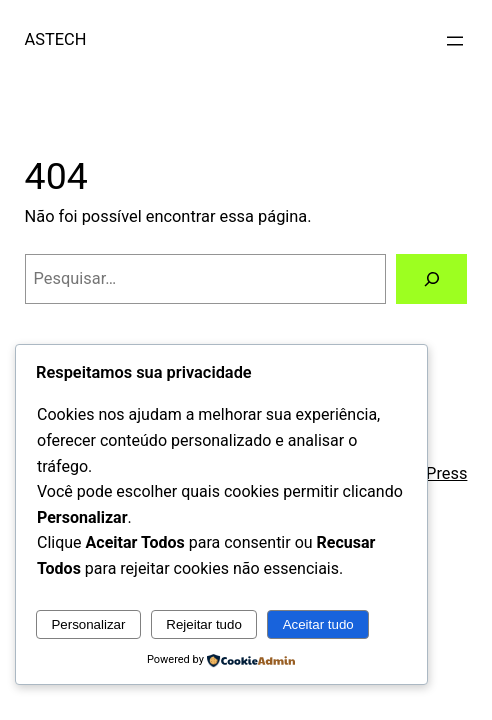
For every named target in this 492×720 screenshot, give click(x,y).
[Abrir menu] (455, 41)
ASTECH (56, 39)
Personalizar (88, 624)
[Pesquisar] (432, 279)
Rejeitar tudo (204, 624)
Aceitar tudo (318, 624)
